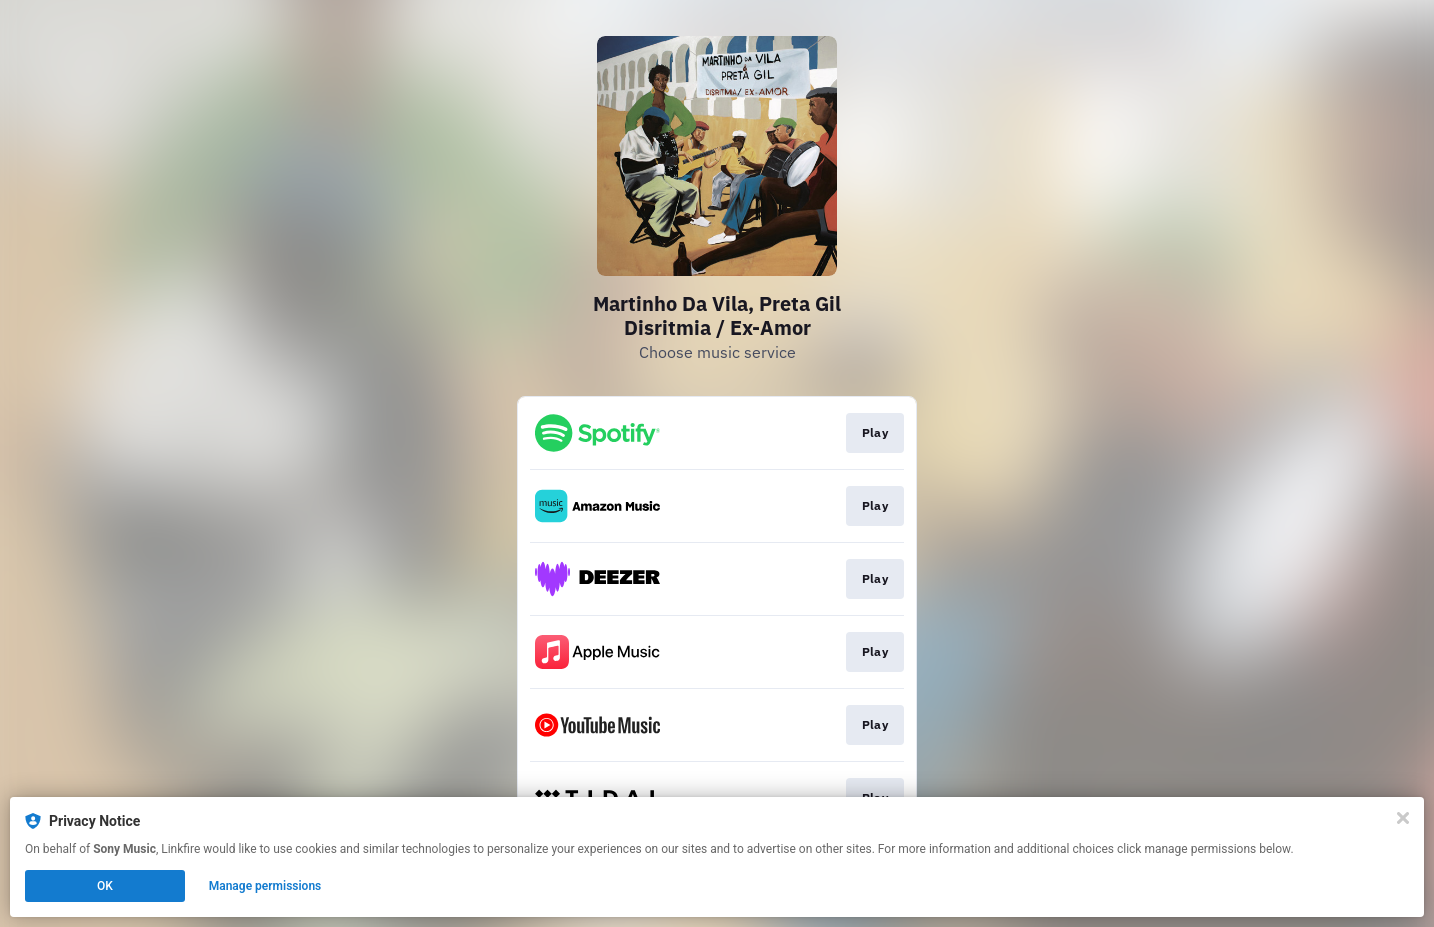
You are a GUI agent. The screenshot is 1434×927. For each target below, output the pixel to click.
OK (105, 886)
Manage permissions (265, 886)
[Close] (1403, 818)
